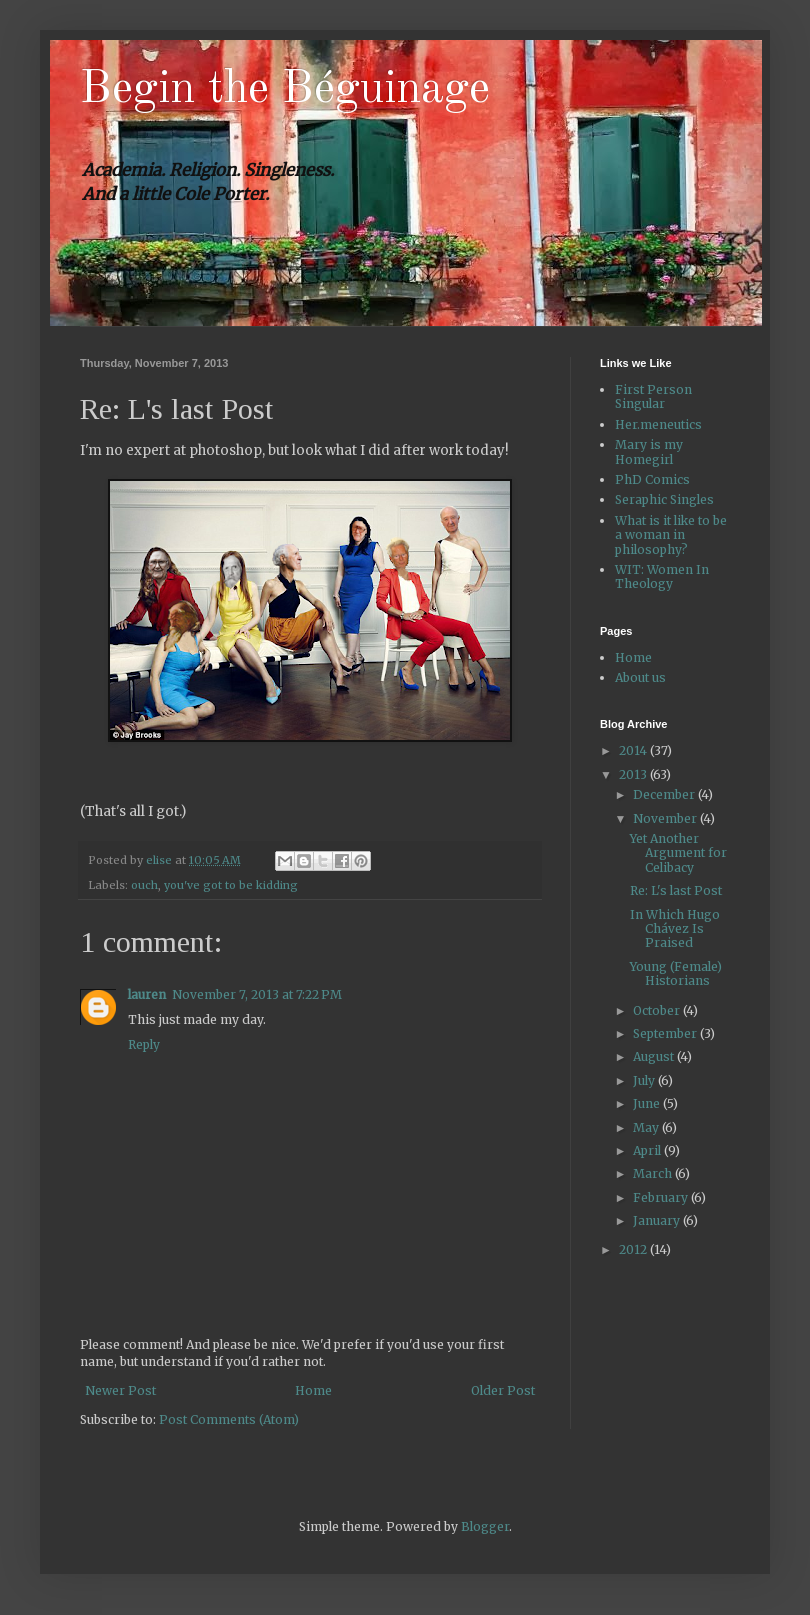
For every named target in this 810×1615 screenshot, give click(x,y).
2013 (634, 774)
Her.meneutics (658, 424)
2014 (634, 750)
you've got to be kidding (231, 885)
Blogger (485, 1526)
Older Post (503, 1390)
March (654, 1173)
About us (640, 677)
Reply (144, 1044)
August (655, 1056)
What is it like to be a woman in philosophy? (671, 535)
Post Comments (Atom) (229, 1419)
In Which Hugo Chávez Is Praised (675, 929)
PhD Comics (652, 479)
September (666, 1033)
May (647, 1127)
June (648, 1103)
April (648, 1150)
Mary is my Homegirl (649, 451)
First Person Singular (653, 396)
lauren (147, 994)
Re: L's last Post (676, 890)
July (645, 1080)
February (662, 1197)
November (666, 818)
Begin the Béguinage (285, 90)
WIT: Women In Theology (662, 576)
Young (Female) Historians (676, 973)
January (658, 1220)
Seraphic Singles (664, 499)
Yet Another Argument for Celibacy (678, 853)
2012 (634, 1249)
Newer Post (120, 1390)
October (658, 1010)
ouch (144, 885)
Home (313, 1390)
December (665, 794)
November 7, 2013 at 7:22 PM (257, 994)
